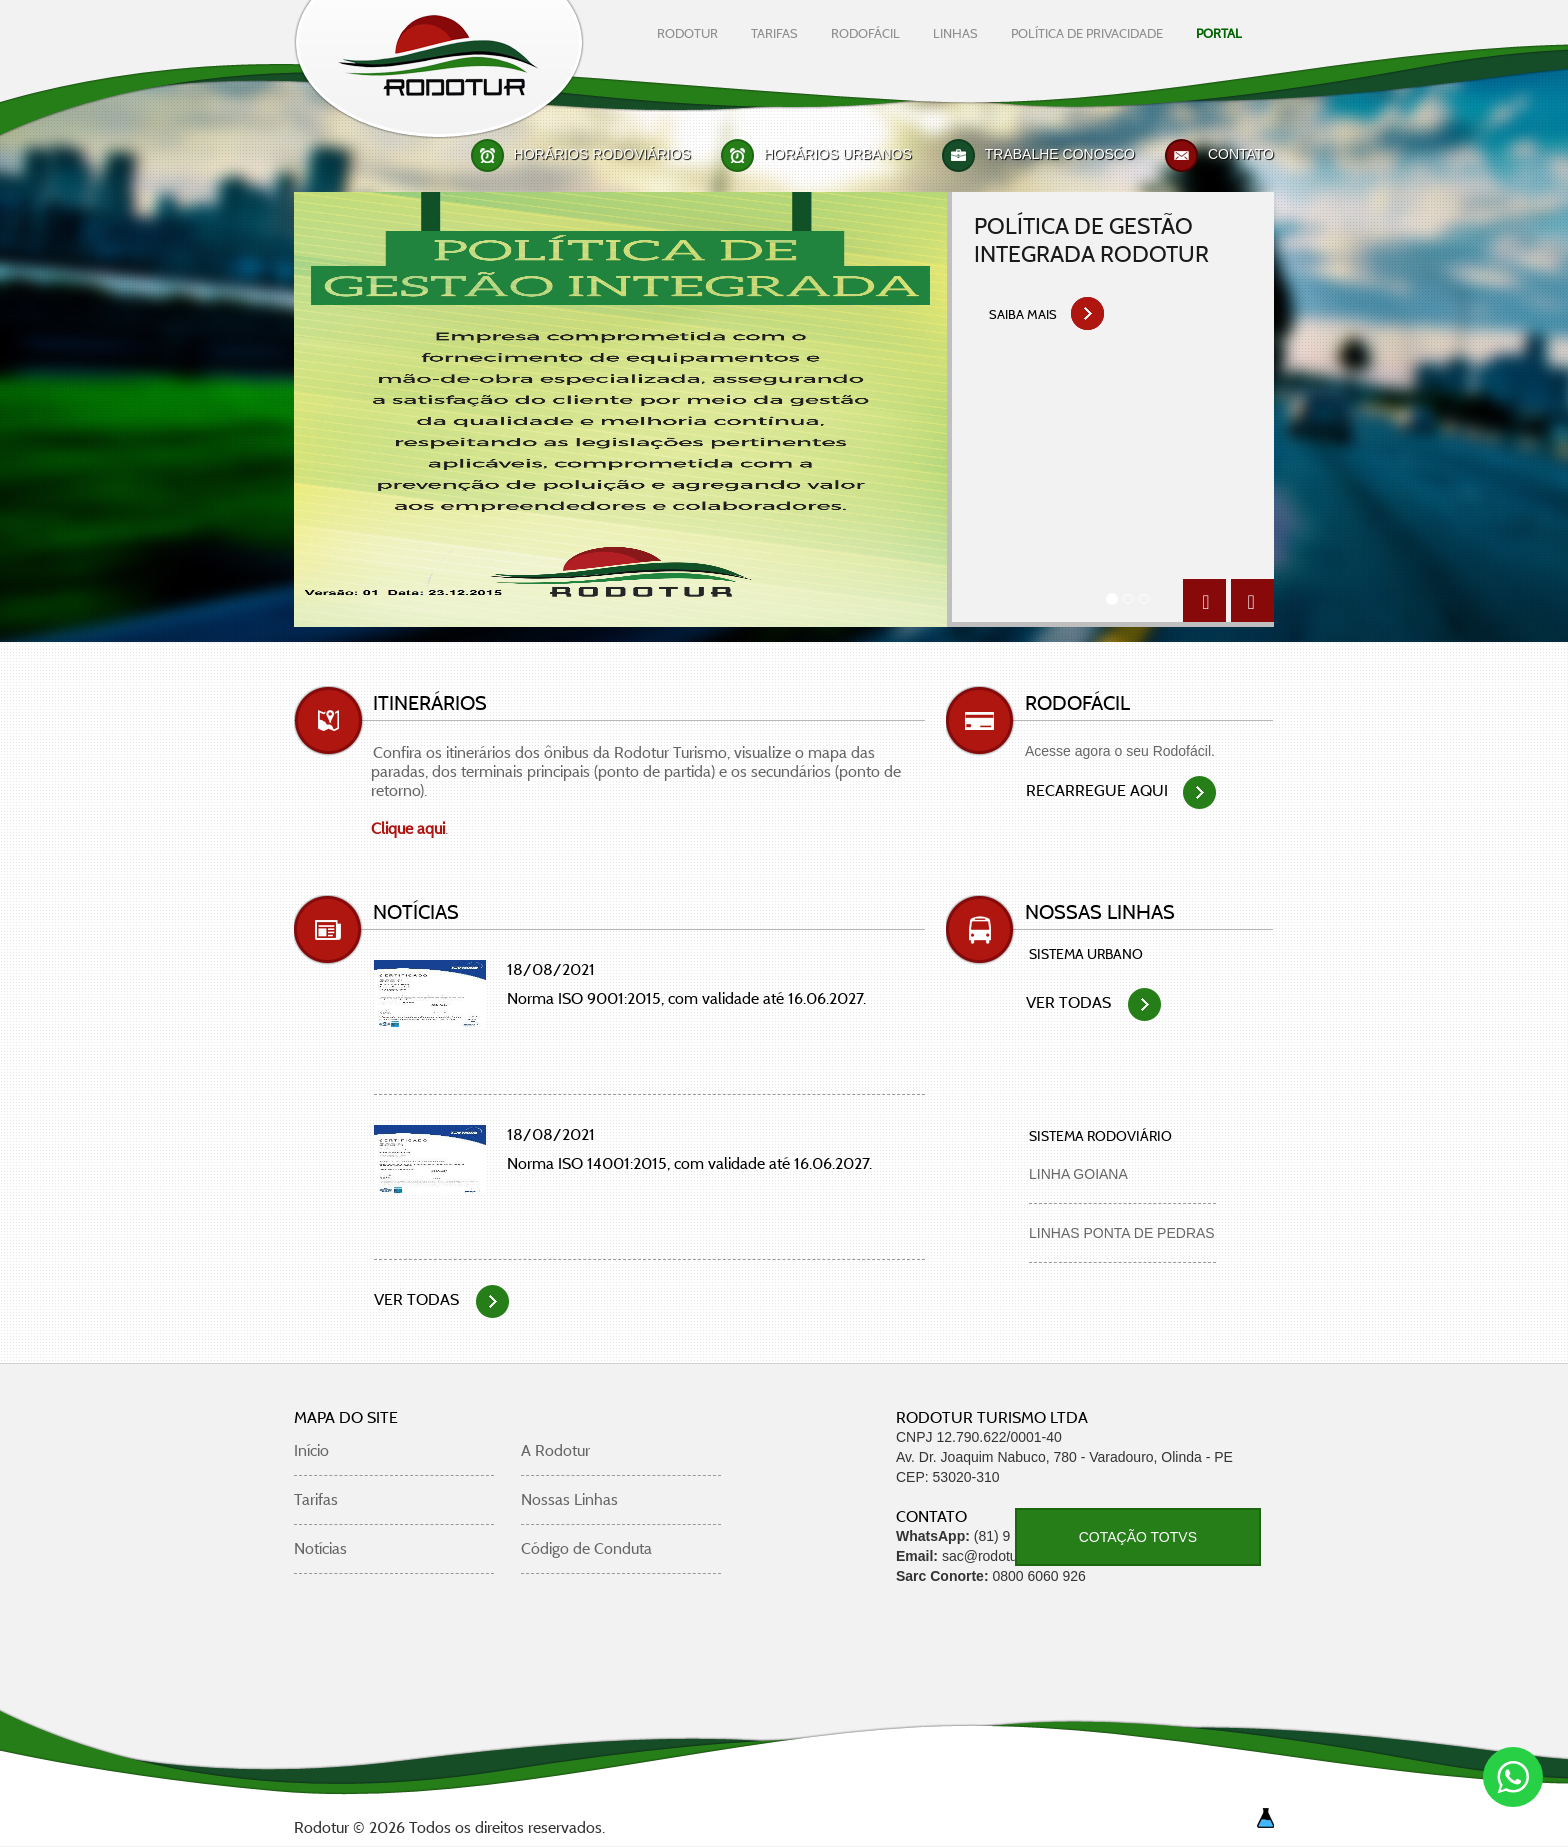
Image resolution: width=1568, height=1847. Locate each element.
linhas (955, 33)
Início (311, 1450)
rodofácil (865, 33)
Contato (1241, 154)
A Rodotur (555, 1450)
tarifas (774, 33)
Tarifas (316, 1499)
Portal (1219, 33)
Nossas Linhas (569, 1499)
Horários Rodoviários (602, 154)
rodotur (687, 33)
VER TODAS (441, 1299)
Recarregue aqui (1121, 790)
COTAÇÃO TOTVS (1138, 1537)
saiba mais (1047, 318)
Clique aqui (408, 828)
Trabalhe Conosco (1060, 154)
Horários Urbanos (838, 154)
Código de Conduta (586, 1548)
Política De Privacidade (1087, 33)
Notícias (320, 1548)
